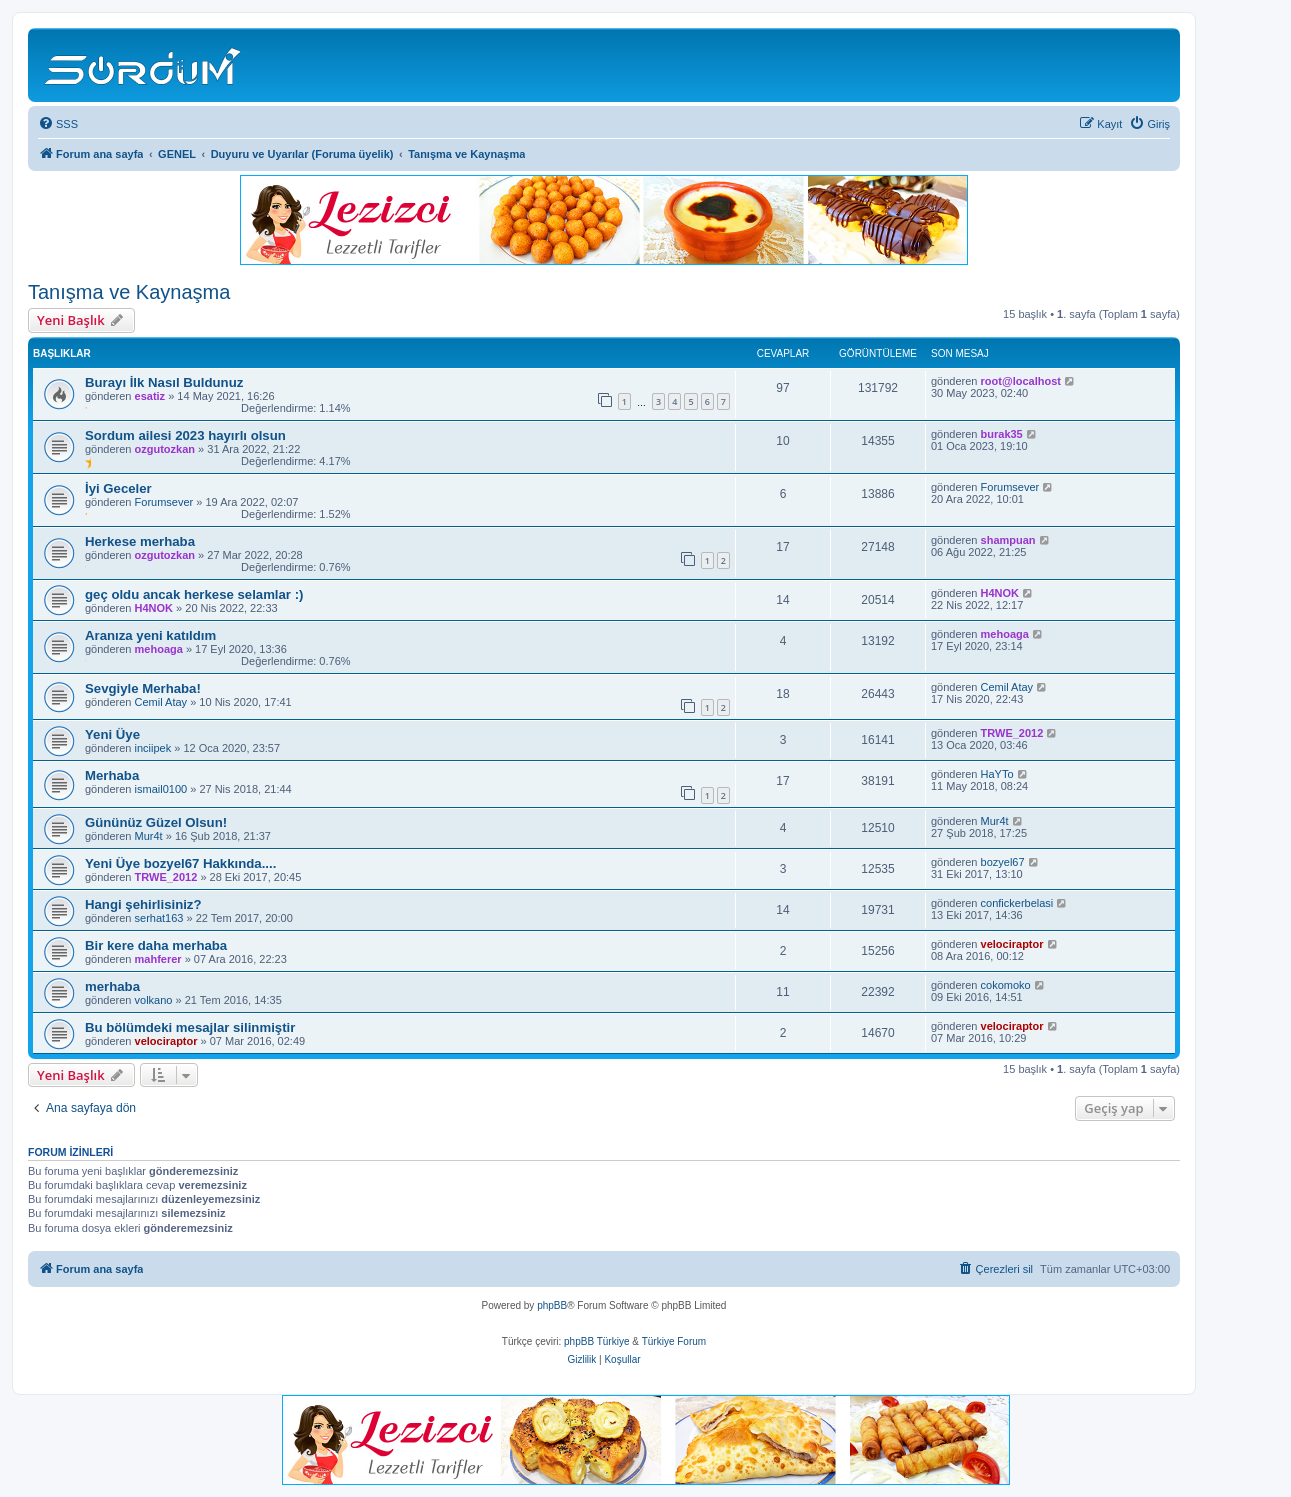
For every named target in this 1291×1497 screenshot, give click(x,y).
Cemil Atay (161, 702)
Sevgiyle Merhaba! (143, 688)
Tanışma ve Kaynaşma (129, 292)
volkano (154, 1000)
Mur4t (149, 836)
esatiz (150, 396)
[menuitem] (58, 124)
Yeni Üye (112, 734)
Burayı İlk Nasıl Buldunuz (164, 382)
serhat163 (159, 918)
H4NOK (154, 608)
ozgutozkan (165, 449)
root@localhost (1021, 381)
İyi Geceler (118, 488)
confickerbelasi (1017, 903)
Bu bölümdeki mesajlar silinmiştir (190, 1027)
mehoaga (159, 649)
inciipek (153, 748)
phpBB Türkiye (596, 1341)
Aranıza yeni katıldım (150, 635)
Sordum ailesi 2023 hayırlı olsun (185, 435)
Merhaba (112, 775)
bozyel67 (1003, 862)
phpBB (552, 1305)
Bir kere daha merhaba (156, 945)
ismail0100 (161, 789)
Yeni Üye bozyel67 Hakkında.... (180, 863)
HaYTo (997, 774)
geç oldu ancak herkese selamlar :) (194, 594)
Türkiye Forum (674, 1341)
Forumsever (164, 502)
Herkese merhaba (140, 541)
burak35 (1002, 434)
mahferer (158, 959)
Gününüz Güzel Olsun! (156, 822)
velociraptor (1012, 944)
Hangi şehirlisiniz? (143, 904)
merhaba (112, 986)
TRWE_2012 (1012, 733)
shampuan (1008, 540)
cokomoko (1006, 985)
